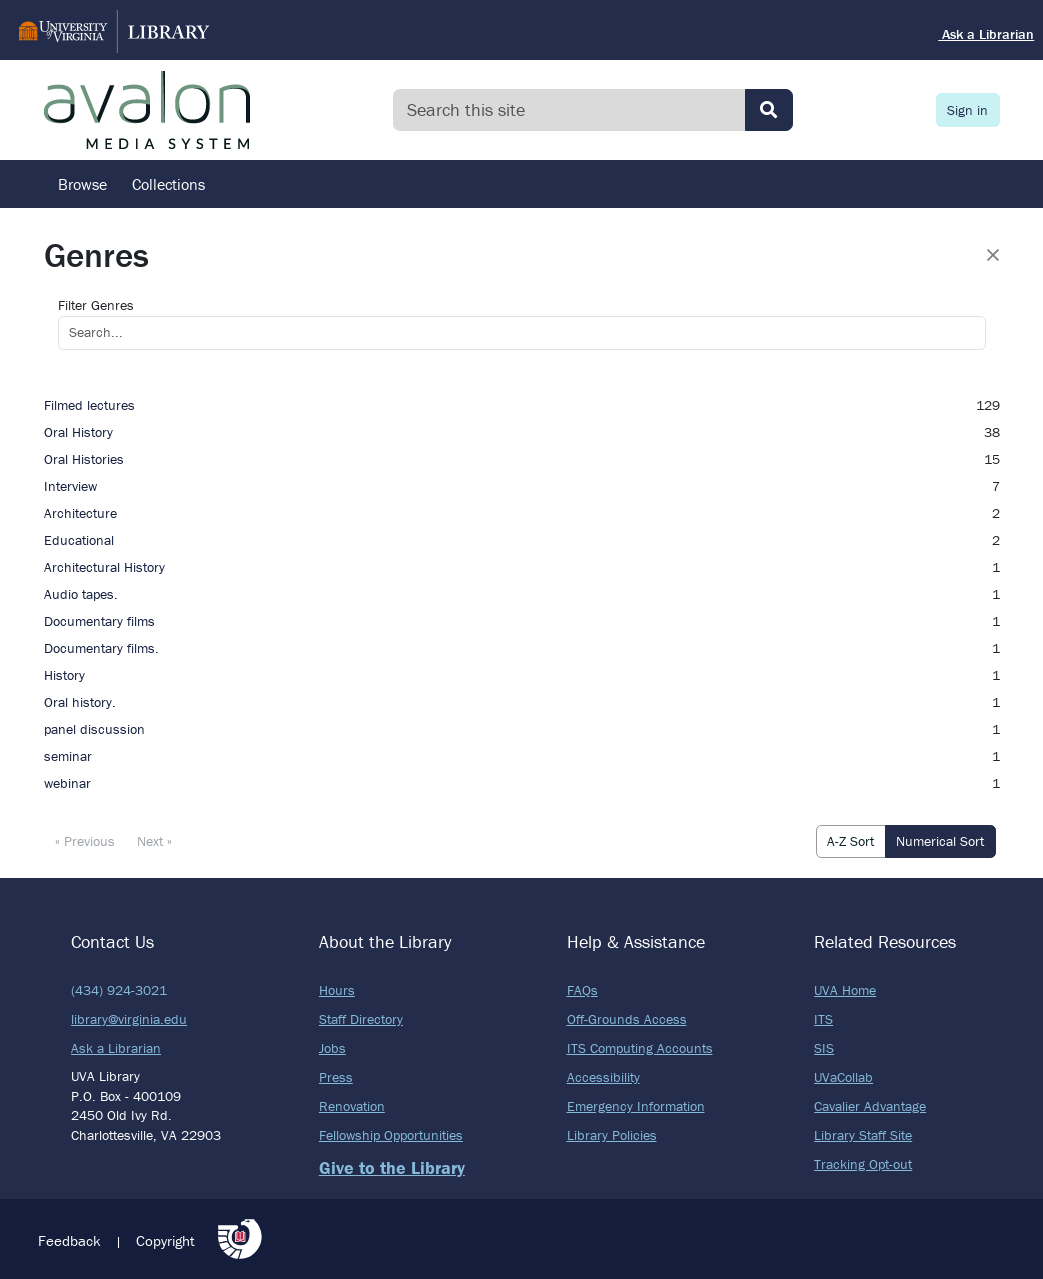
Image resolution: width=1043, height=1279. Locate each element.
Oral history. (80, 702)
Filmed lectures (89, 405)
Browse (82, 184)
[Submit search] (769, 110)
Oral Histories (84, 459)
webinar (67, 783)
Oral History (78, 432)
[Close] (993, 255)
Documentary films (99, 621)
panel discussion (94, 729)
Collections (168, 184)
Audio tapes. (81, 594)
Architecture (80, 513)
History (64, 675)
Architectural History (104, 567)
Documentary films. (101, 648)
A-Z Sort (850, 841)
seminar (68, 756)
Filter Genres (96, 305)
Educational (79, 540)
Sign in (967, 110)
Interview (70, 486)
